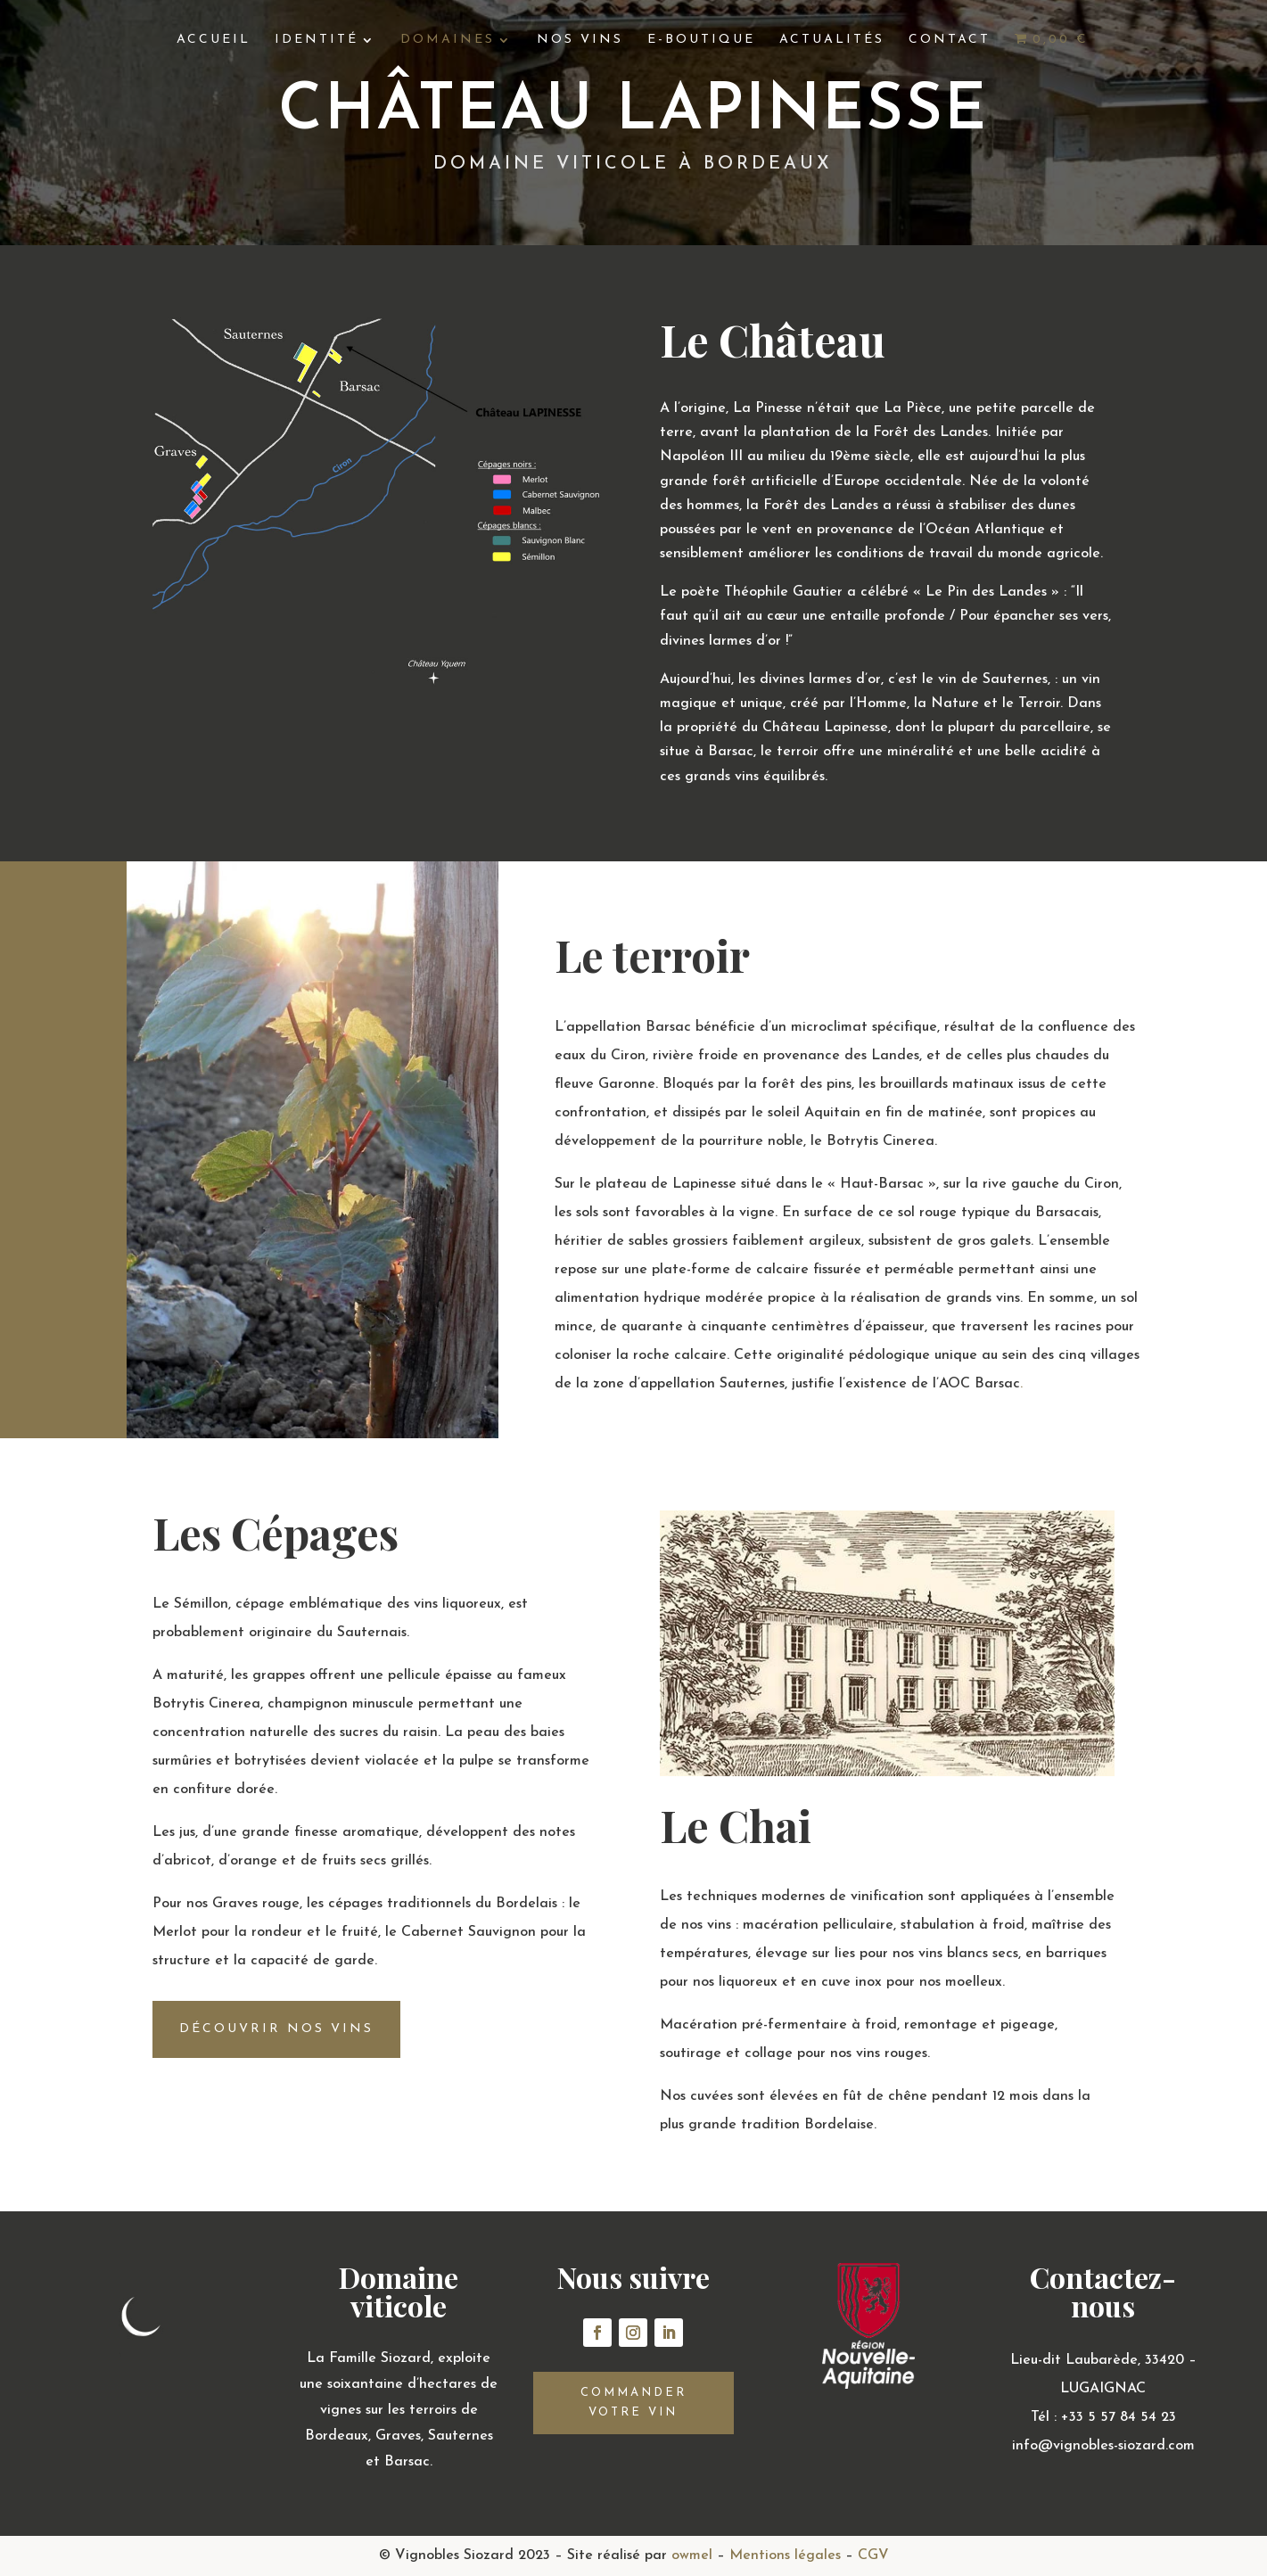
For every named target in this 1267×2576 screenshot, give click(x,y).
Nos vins (580, 40)
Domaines (447, 40)
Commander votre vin (633, 2402)
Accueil (214, 40)
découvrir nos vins (276, 2029)
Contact (950, 40)
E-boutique (701, 40)
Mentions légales (785, 2555)
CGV (873, 2555)
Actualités (831, 40)
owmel (691, 2555)
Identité (316, 40)
